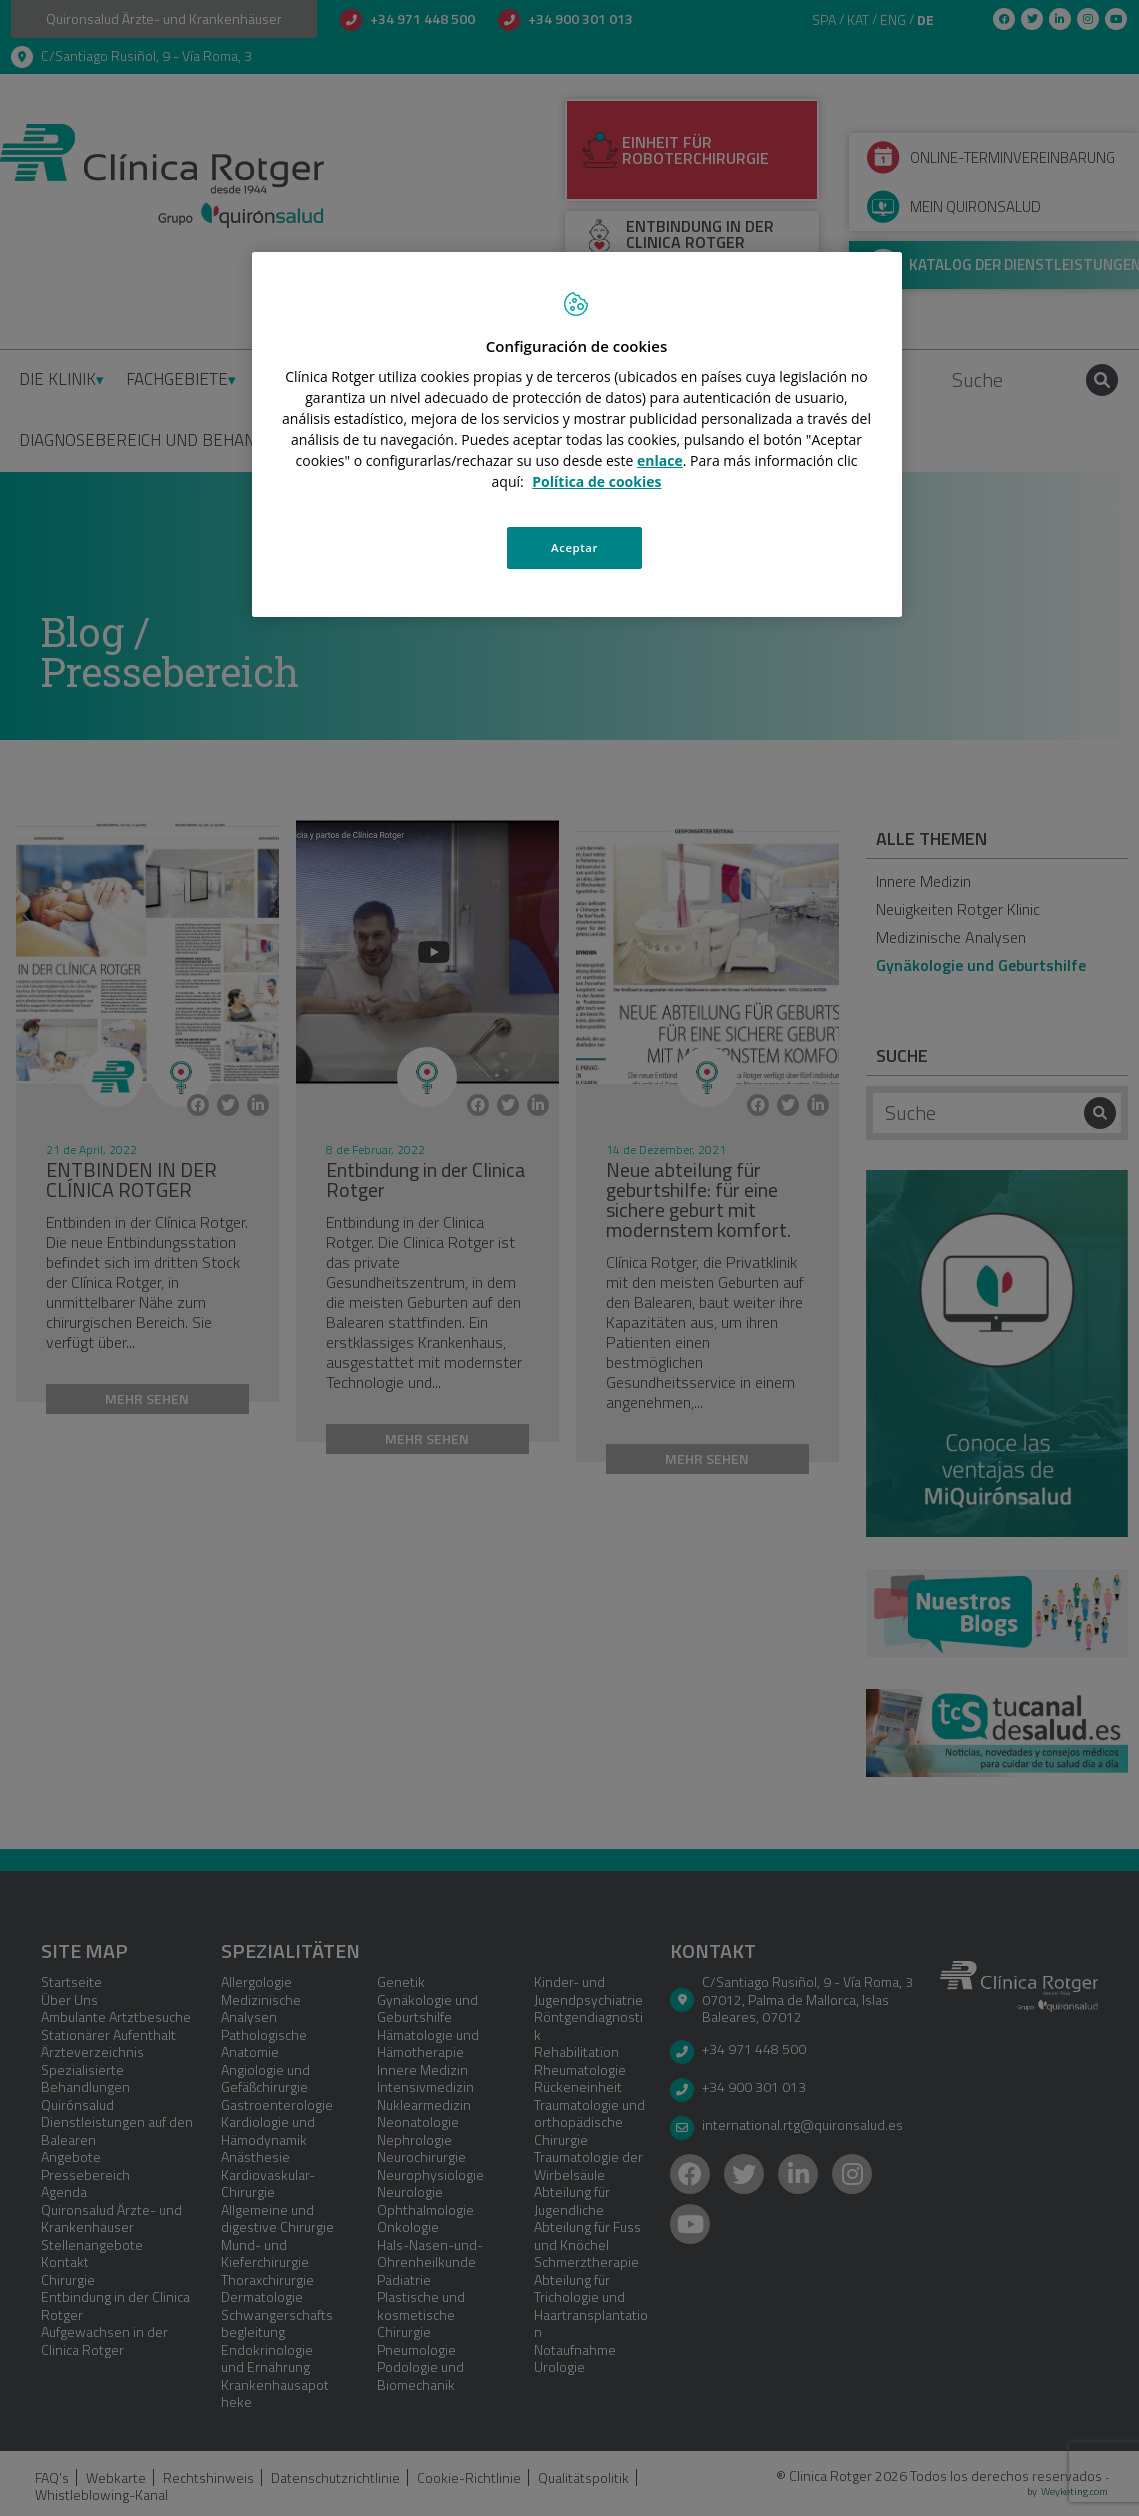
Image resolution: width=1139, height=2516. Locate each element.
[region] (577, 436)
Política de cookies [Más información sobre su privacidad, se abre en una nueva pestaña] (596, 481)
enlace (660, 460)
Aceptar (574, 547)
